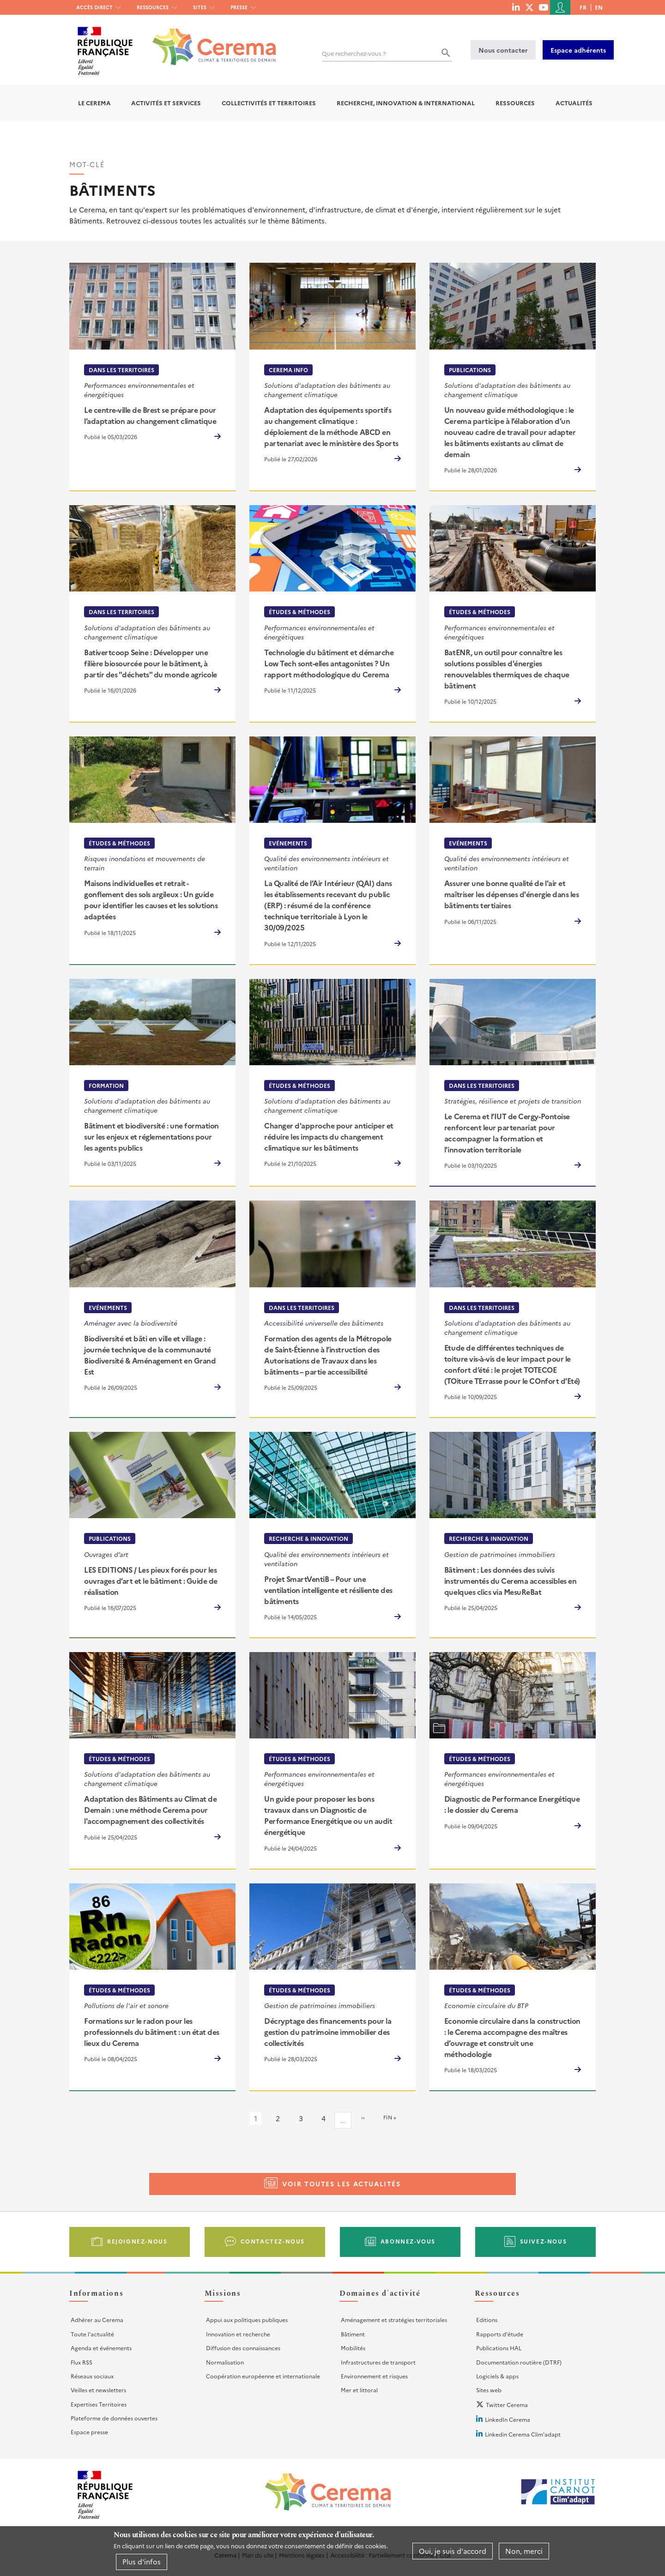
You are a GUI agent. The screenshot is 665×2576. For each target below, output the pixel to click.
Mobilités (353, 2348)
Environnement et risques (374, 2376)
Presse (239, 7)
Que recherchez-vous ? (354, 53)
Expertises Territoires (99, 2404)
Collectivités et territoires (269, 103)
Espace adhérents (578, 49)
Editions (486, 2319)
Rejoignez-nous (137, 2241)
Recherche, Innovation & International (406, 103)
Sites (199, 7)
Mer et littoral (359, 2390)
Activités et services (166, 103)
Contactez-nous (273, 2241)
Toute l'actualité (92, 2334)
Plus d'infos (141, 2561)
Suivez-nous (543, 2241)
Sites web (489, 2390)
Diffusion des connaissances (243, 2348)
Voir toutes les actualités (341, 2183)
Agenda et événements (101, 2348)
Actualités (574, 103)
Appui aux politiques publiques (247, 2319)
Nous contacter (503, 49)
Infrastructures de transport (378, 2362)
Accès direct (94, 7)
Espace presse (89, 2432)
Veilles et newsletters (98, 2390)
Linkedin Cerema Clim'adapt (523, 2434)
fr (583, 7)
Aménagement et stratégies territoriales (394, 2319)
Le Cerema (94, 103)
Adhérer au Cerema (97, 2319)
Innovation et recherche (238, 2334)
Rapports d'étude (499, 2334)
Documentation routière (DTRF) (519, 2362)
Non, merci (524, 2551)
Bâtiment (353, 2334)
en (599, 7)
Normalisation (225, 2362)
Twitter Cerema (507, 2404)
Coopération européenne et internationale (263, 2376)
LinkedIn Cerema (507, 2419)
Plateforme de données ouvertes (114, 2418)
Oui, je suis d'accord (452, 2551)
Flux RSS (81, 2362)
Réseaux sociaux (92, 2376)
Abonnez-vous (408, 2241)
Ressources (153, 7)
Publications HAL (498, 2348)
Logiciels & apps (497, 2376)
